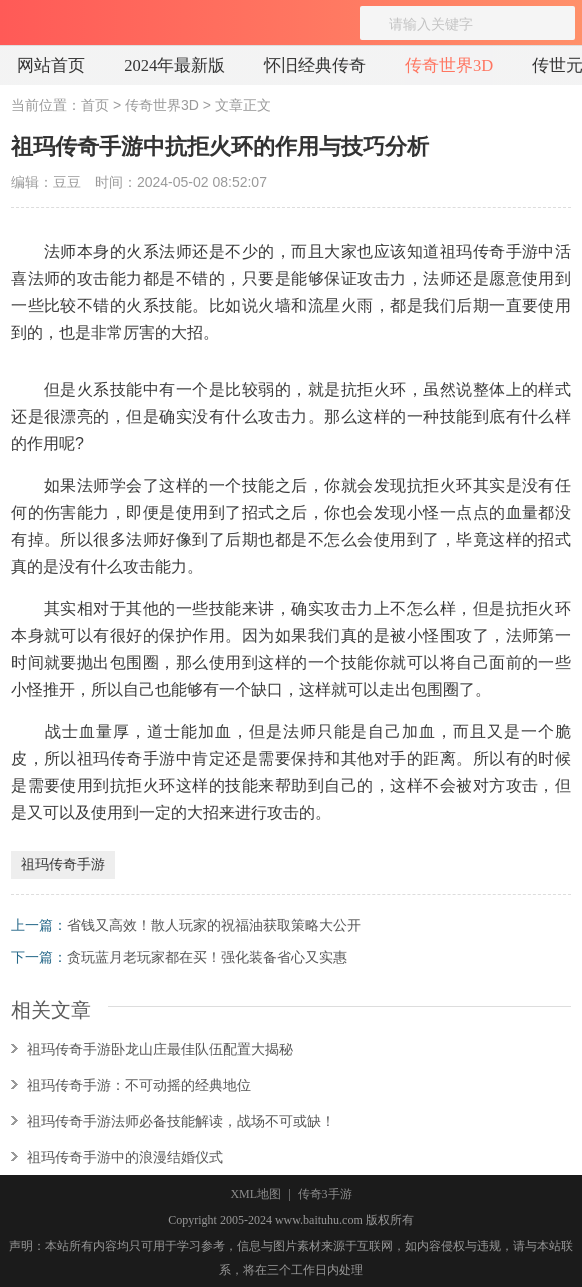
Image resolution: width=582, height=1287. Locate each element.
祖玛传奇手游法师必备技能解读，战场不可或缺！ (181, 1121)
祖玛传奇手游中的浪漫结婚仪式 (125, 1157)
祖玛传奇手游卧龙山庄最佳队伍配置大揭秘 (160, 1049)
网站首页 (51, 65)
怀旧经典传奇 (315, 65)
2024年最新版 (174, 65)
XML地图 (255, 1194)
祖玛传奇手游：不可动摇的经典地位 (139, 1085)
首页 (95, 105)
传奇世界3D (449, 65)
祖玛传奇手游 (63, 864)
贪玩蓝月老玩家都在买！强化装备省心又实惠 (207, 957)
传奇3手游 (325, 1194)
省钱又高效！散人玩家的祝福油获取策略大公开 (214, 925)
